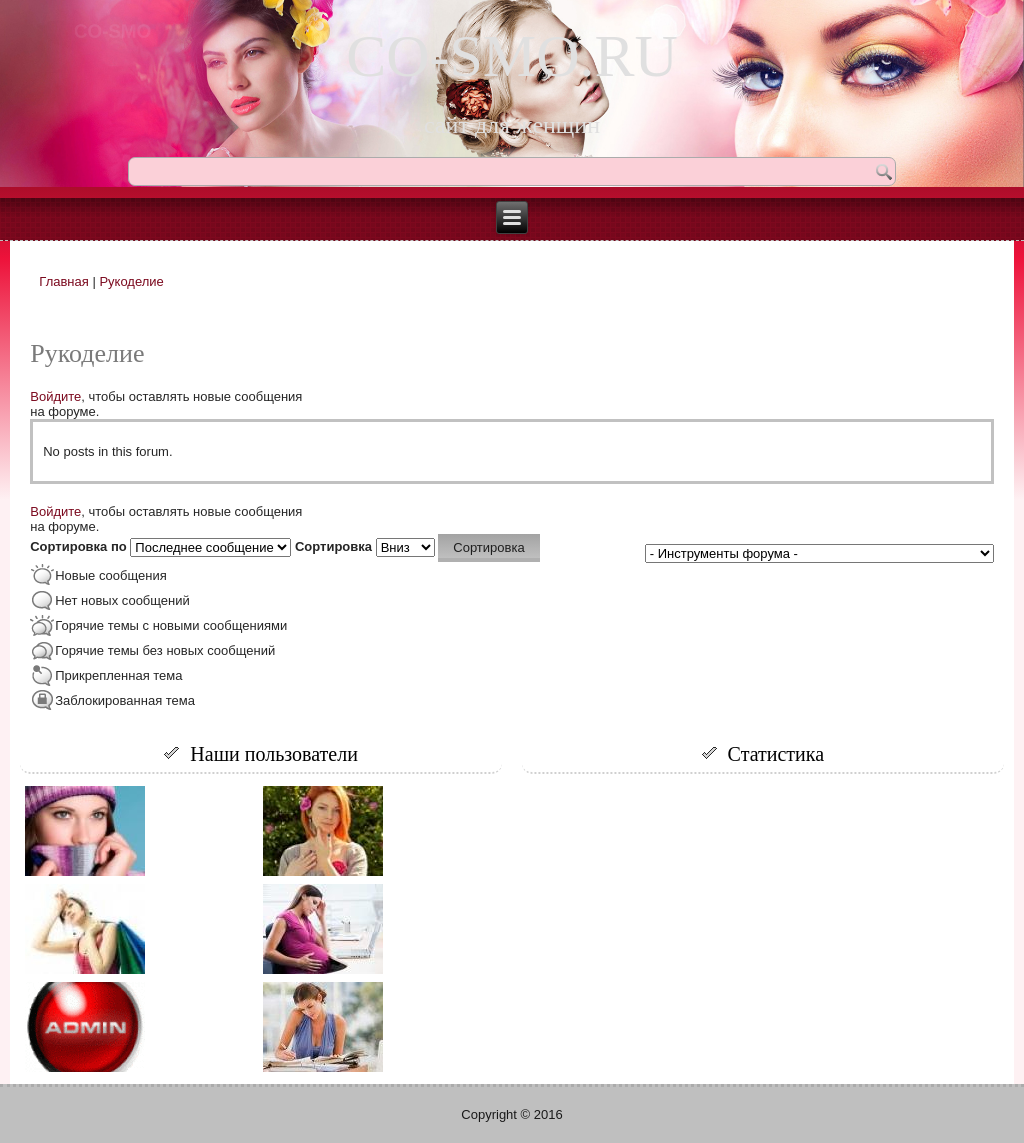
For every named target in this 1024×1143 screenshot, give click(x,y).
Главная (63, 281)
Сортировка (335, 546)
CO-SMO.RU (512, 56)
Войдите (55, 396)
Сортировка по (80, 546)
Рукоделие (131, 281)
